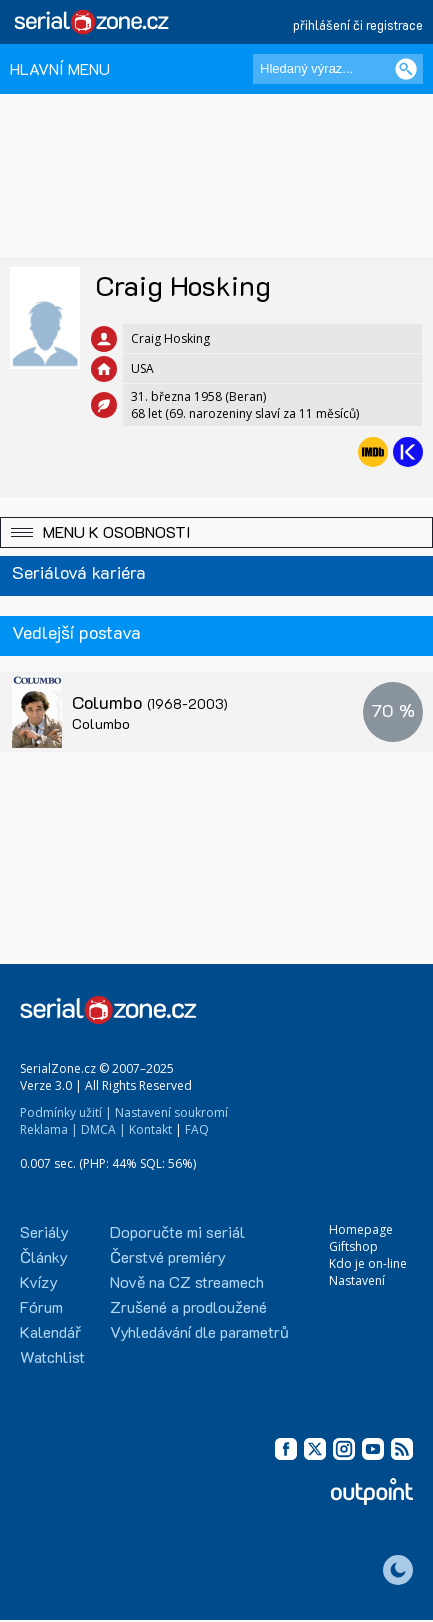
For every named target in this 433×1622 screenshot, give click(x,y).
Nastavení (357, 1280)
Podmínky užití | (66, 1112)
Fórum (41, 1306)
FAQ (197, 1129)
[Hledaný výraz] (338, 69)
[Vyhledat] (406, 69)
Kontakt (150, 1129)
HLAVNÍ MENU (60, 68)
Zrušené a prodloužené (188, 1306)
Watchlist (52, 1356)
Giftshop (353, 1246)
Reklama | (49, 1129)
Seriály (44, 1231)
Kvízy (39, 1281)
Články (44, 1256)
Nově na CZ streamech (187, 1281)
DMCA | (103, 1129)
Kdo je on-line (368, 1263)
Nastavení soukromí (171, 1112)
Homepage (361, 1229)
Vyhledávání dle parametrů (199, 1331)
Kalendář (50, 1331)
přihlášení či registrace (358, 24)
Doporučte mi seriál (177, 1231)
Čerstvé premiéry (168, 1256)
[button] (216, 532)
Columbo (150, 702)
